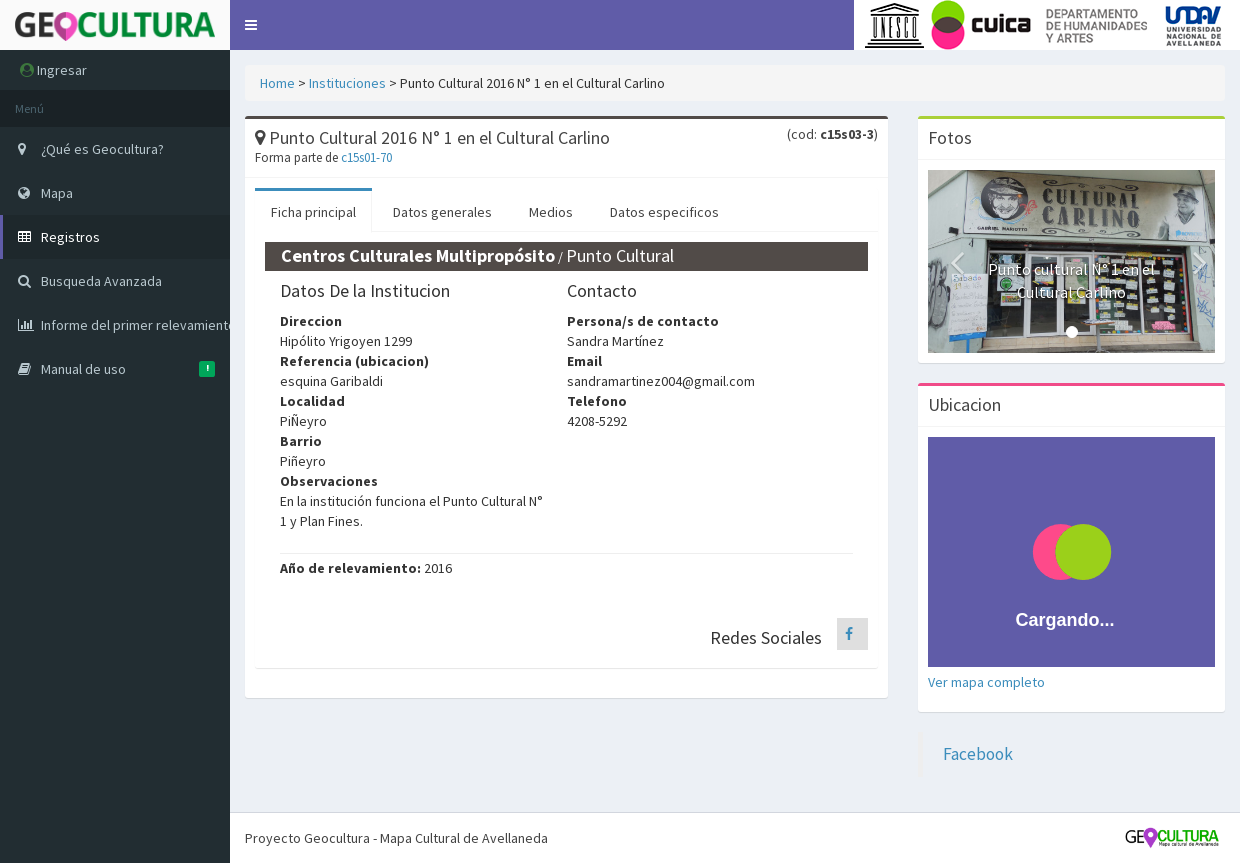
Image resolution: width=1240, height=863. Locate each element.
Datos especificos (664, 212)
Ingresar (53, 70)
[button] (251, 25)
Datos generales (442, 212)
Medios (551, 212)
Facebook (978, 754)
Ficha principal (313, 212)
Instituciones (347, 83)
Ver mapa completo (986, 682)
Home (277, 83)
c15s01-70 (366, 157)
